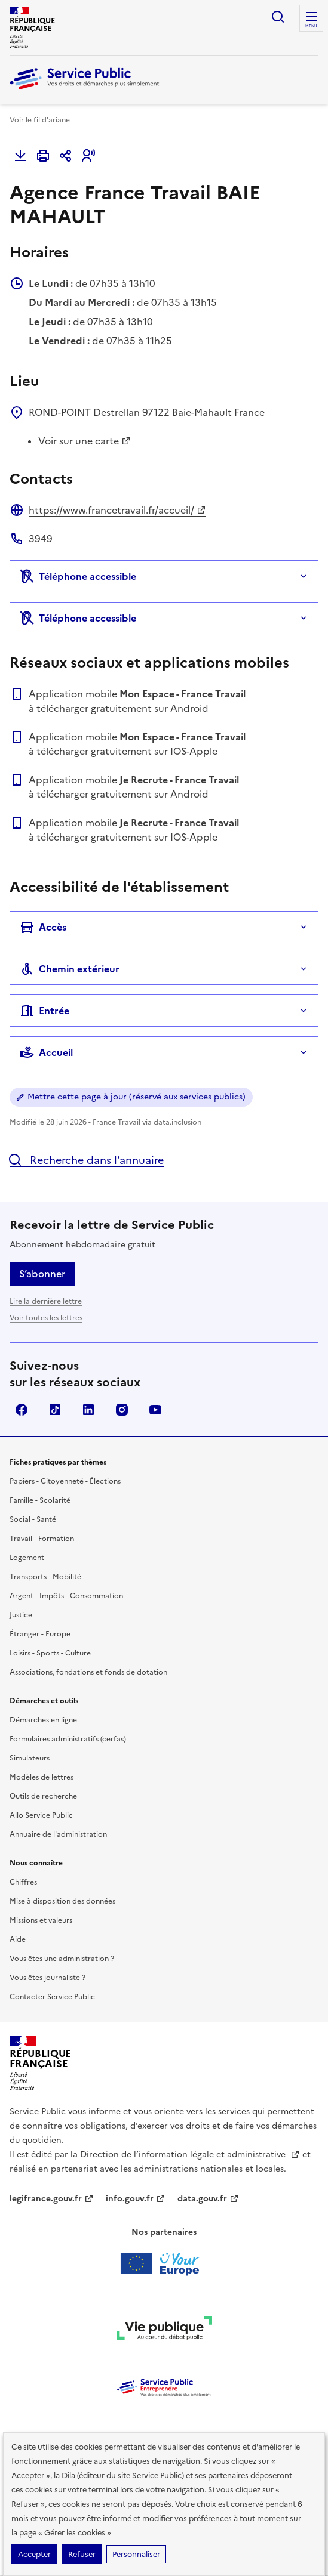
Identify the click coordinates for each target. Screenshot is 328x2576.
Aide (18, 1939)
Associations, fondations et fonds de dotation (88, 1672)
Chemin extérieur (69, 969)
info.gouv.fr (135, 2198)
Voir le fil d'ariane (40, 120)
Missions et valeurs (41, 1920)
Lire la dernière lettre (46, 1301)
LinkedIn (88, 1410)
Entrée (44, 1010)
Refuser (82, 2554)
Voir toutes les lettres (46, 1317)
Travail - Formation (42, 1538)
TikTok (55, 1410)
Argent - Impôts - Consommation (66, 1595)
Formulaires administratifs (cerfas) (68, 1739)
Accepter (34, 2554)
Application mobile (137, 694)
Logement (27, 1557)
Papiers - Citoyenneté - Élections (65, 1481)
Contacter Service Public (52, 1996)
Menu (311, 26)
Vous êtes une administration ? (62, 1958)
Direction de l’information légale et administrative (190, 2154)
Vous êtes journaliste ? (47, 1977)
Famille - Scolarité (40, 1500)
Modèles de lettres (41, 1777)
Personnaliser (136, 2554)
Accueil (46, 1052)
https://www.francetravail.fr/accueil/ (117, 510)
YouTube (155, 1410)
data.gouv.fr (208, 2198)
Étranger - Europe (40, 1634)
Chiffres (23, 1882)
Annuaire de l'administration (58, 1834)
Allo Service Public (41, 1815)
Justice (21, 1615)
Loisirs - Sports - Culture (50, 1653)
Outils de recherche (43, 1796)
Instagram (122, 1410)
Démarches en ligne (43, 1720)
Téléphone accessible (78, 576)
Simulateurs (30, 1758)
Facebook (21, 1410)
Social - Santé (33, 1519)
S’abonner (42, 1274)
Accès (43, 927)
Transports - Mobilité (45, 1576)
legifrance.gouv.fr (52, 2198)
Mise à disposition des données (62, 1901)
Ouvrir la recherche (278, 17)
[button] (88, 155)
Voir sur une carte (84, 441)
